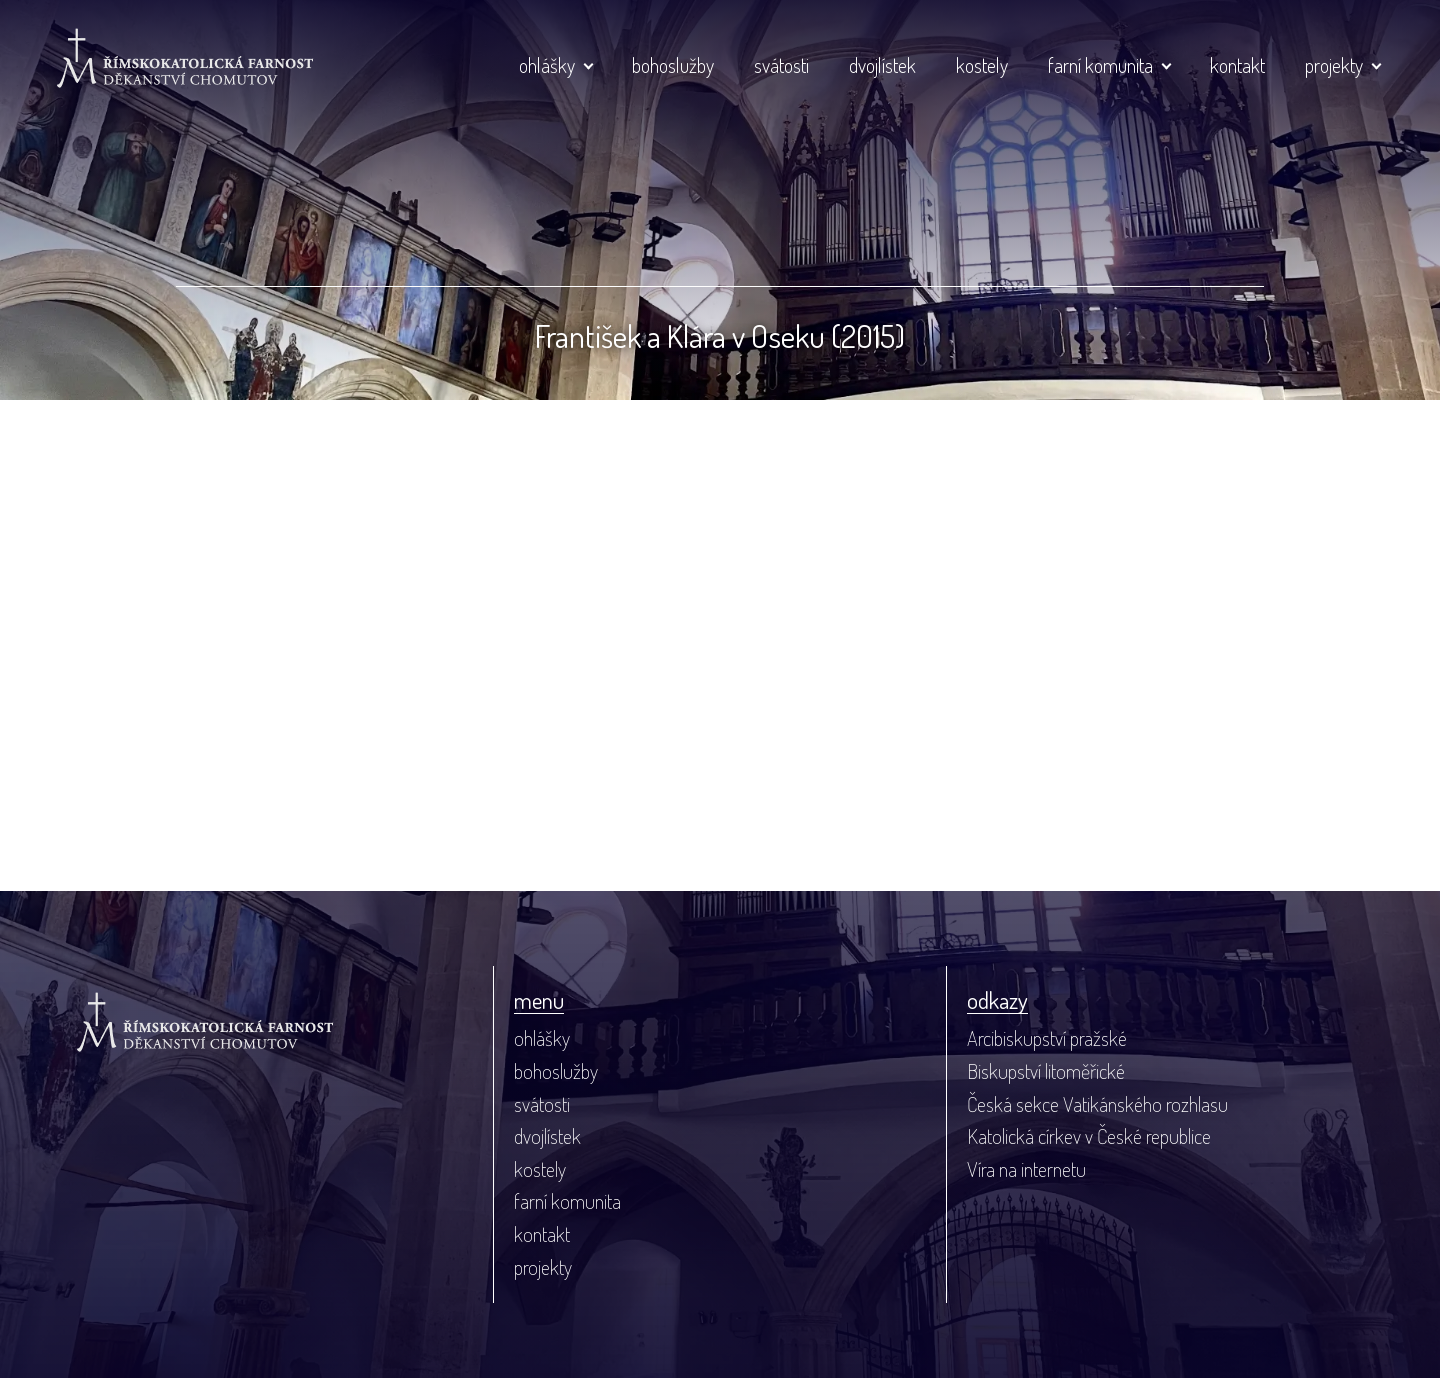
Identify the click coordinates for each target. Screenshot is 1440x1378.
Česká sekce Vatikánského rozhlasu (1097, 1104)
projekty (1334, 65)
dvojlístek (882, 65)
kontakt (1237, 65)
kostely (982, 65)
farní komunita (1100, 65)
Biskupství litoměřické (1046, 1071)
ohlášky (547, 65)
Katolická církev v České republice (1089, 1136)
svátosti (781, 65)
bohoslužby (673, 65)
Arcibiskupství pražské (1047, 1038)
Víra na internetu (1026, 1169)
